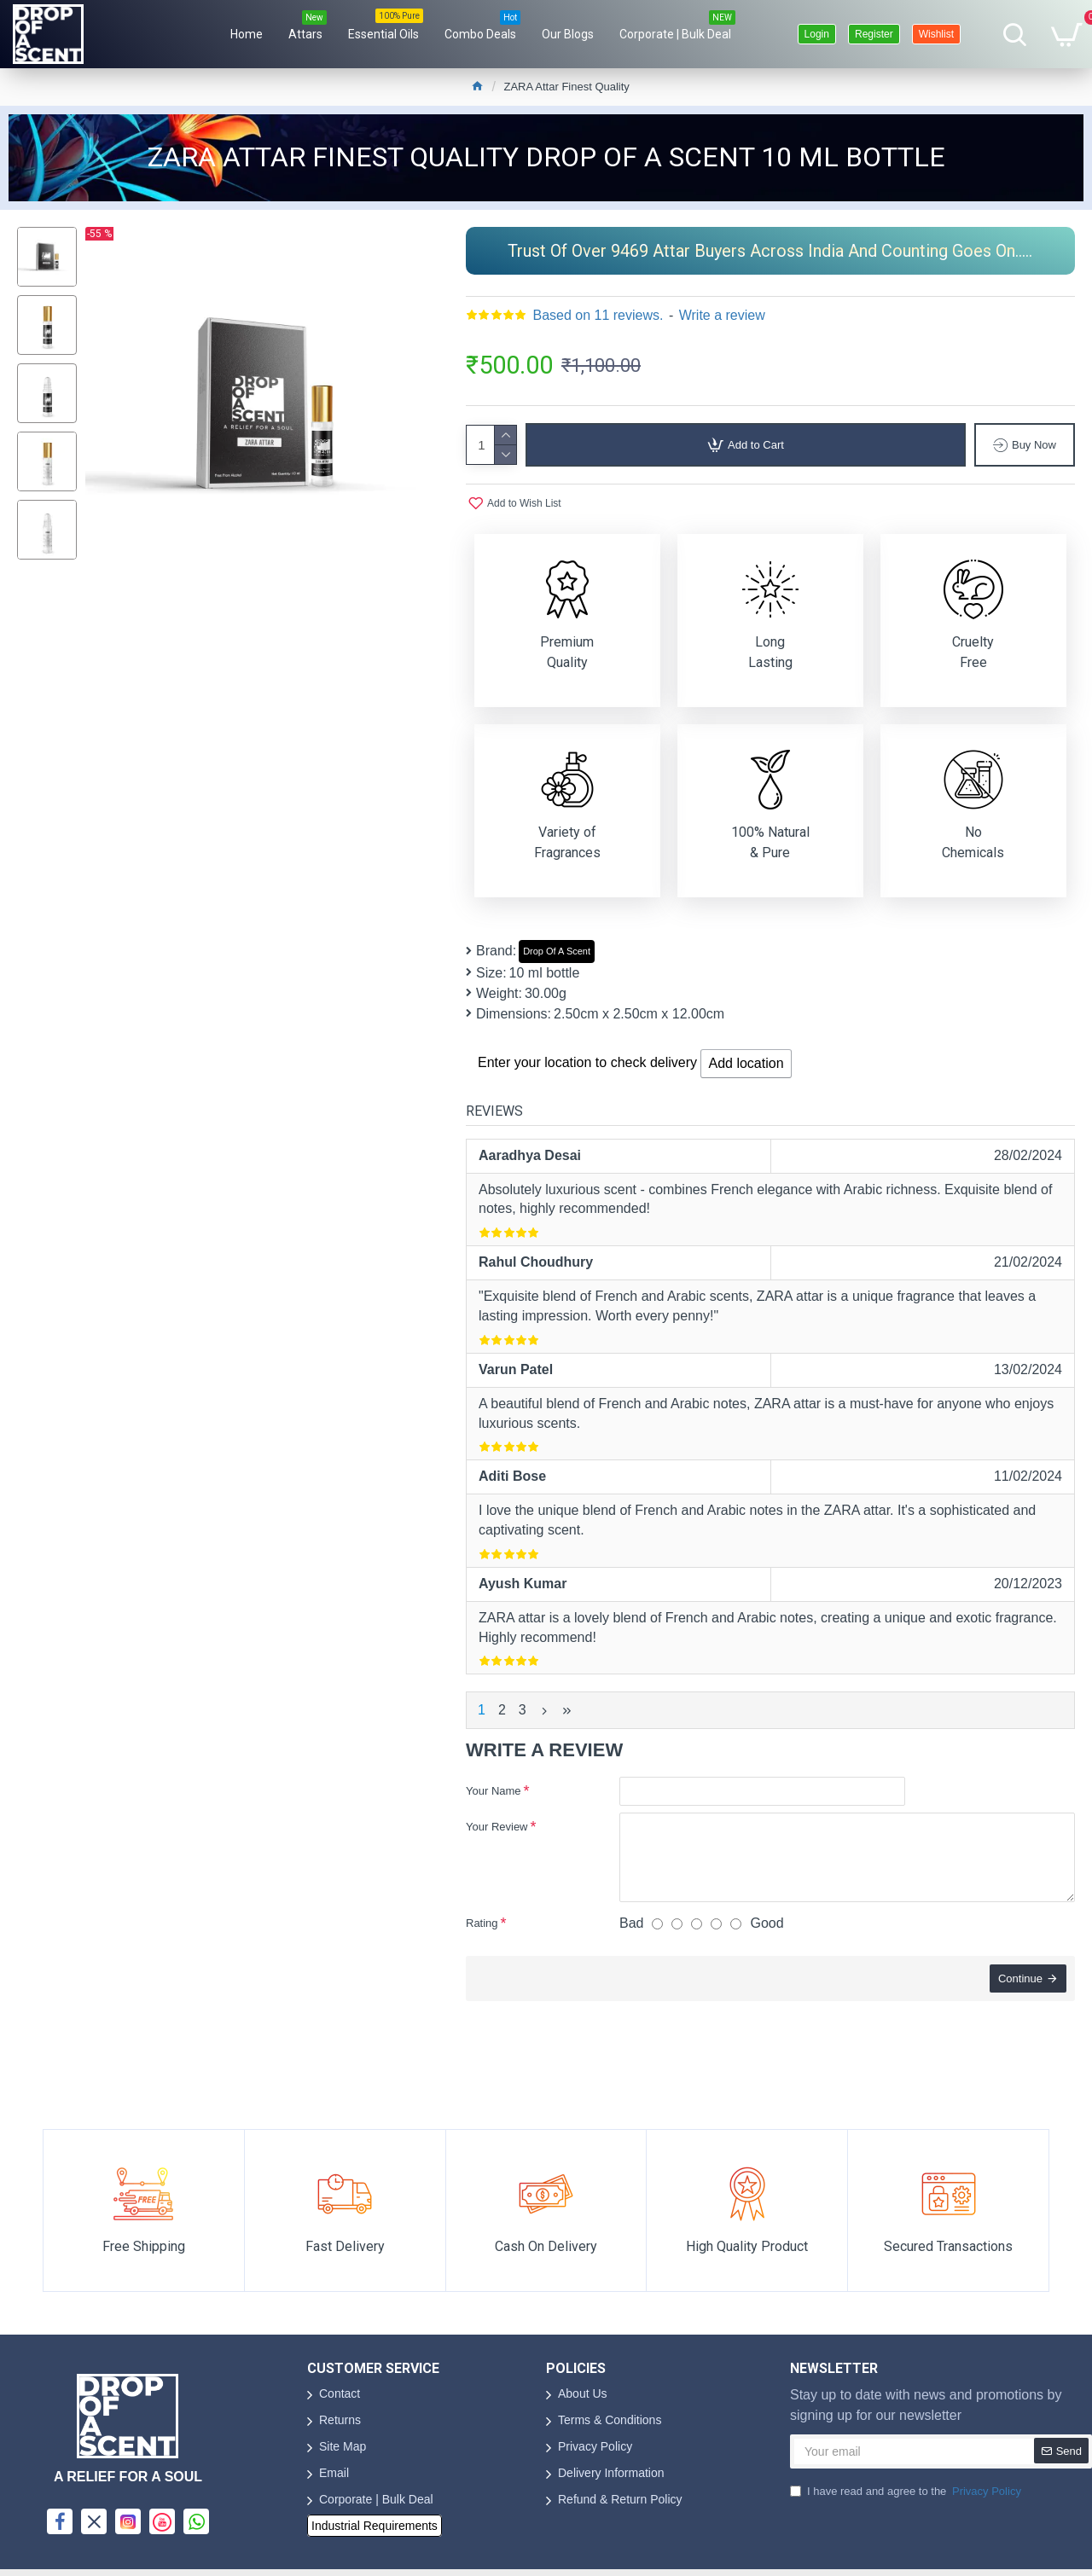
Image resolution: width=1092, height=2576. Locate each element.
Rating (482, 1923)
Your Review (497, 1826)
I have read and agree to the (907, 2491)
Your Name (493, 1790)
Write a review (722, 315)
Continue (1020, 1978)
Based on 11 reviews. (597, 315)
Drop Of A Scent (556, 951)
